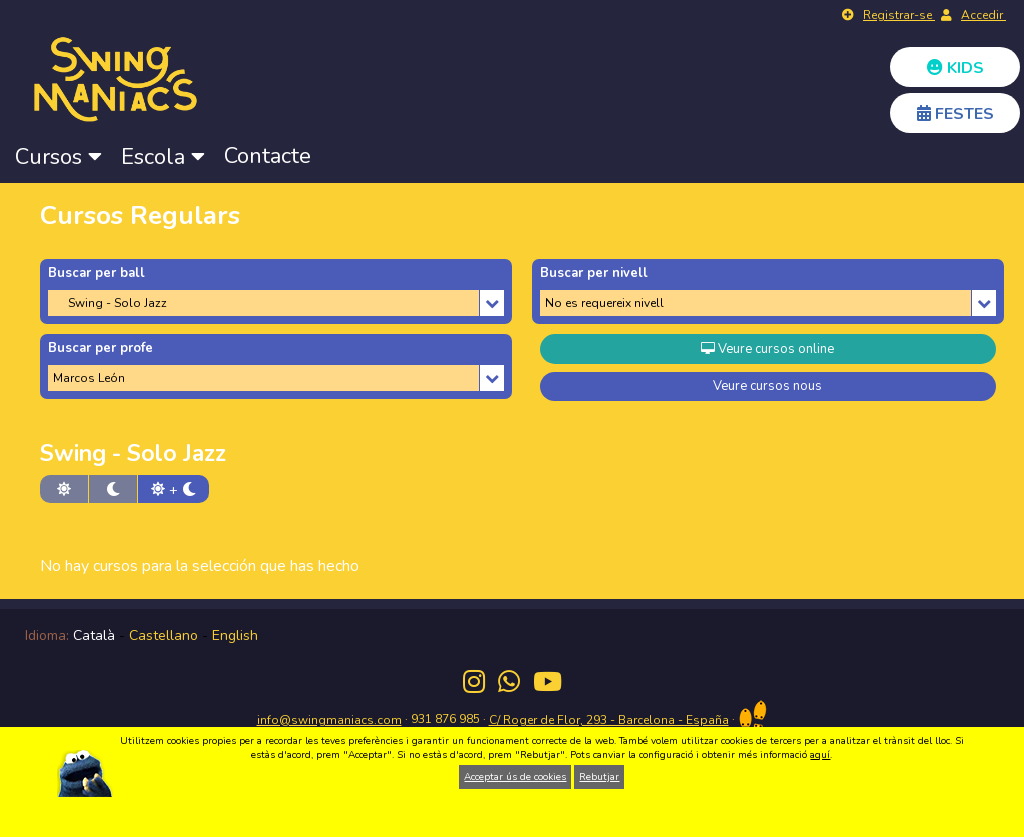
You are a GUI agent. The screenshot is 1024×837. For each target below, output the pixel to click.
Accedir (983, 15)
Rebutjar (599, 777)
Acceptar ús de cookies (515, 777)
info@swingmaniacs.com (329, 720)
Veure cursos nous (767, 386)
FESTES (955, 114)
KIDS (955, 68)
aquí (820, 755)
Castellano (163, 635)
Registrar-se (899, 15)
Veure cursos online (767, 349)
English (235, 635)
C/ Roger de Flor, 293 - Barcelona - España (609, 720)
